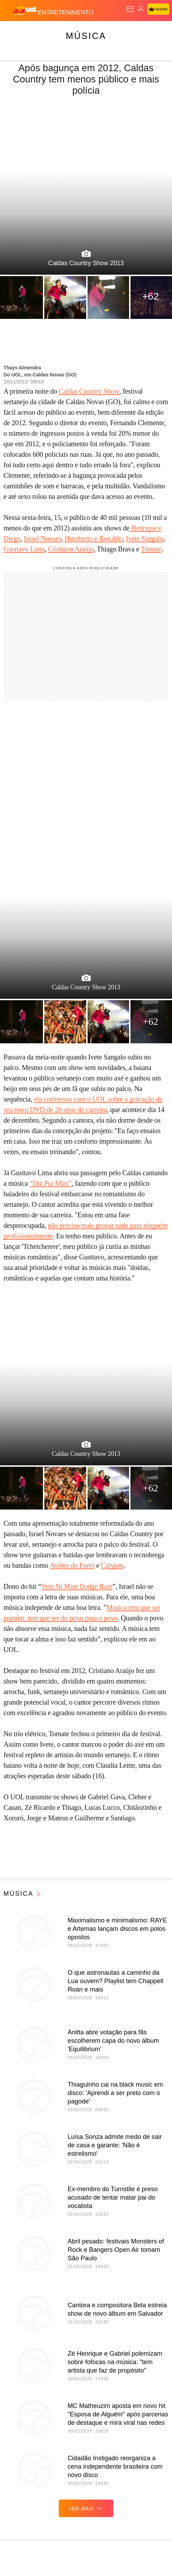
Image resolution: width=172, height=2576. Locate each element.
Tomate (151, 549)
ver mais (86, 2508)
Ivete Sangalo (145, 538)
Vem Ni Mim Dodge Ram (77, 1586)
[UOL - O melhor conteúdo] (25, 11)
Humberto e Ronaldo (93, 538)
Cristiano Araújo (71, 549)
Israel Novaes (43, 538)
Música (86, 36)
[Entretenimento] (65, 11)
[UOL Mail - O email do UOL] (130, 9)
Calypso (112, 1565)
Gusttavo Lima (24, 549)
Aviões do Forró (72, 1565)
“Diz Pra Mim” (51, 1183)
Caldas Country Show (89, 391)
